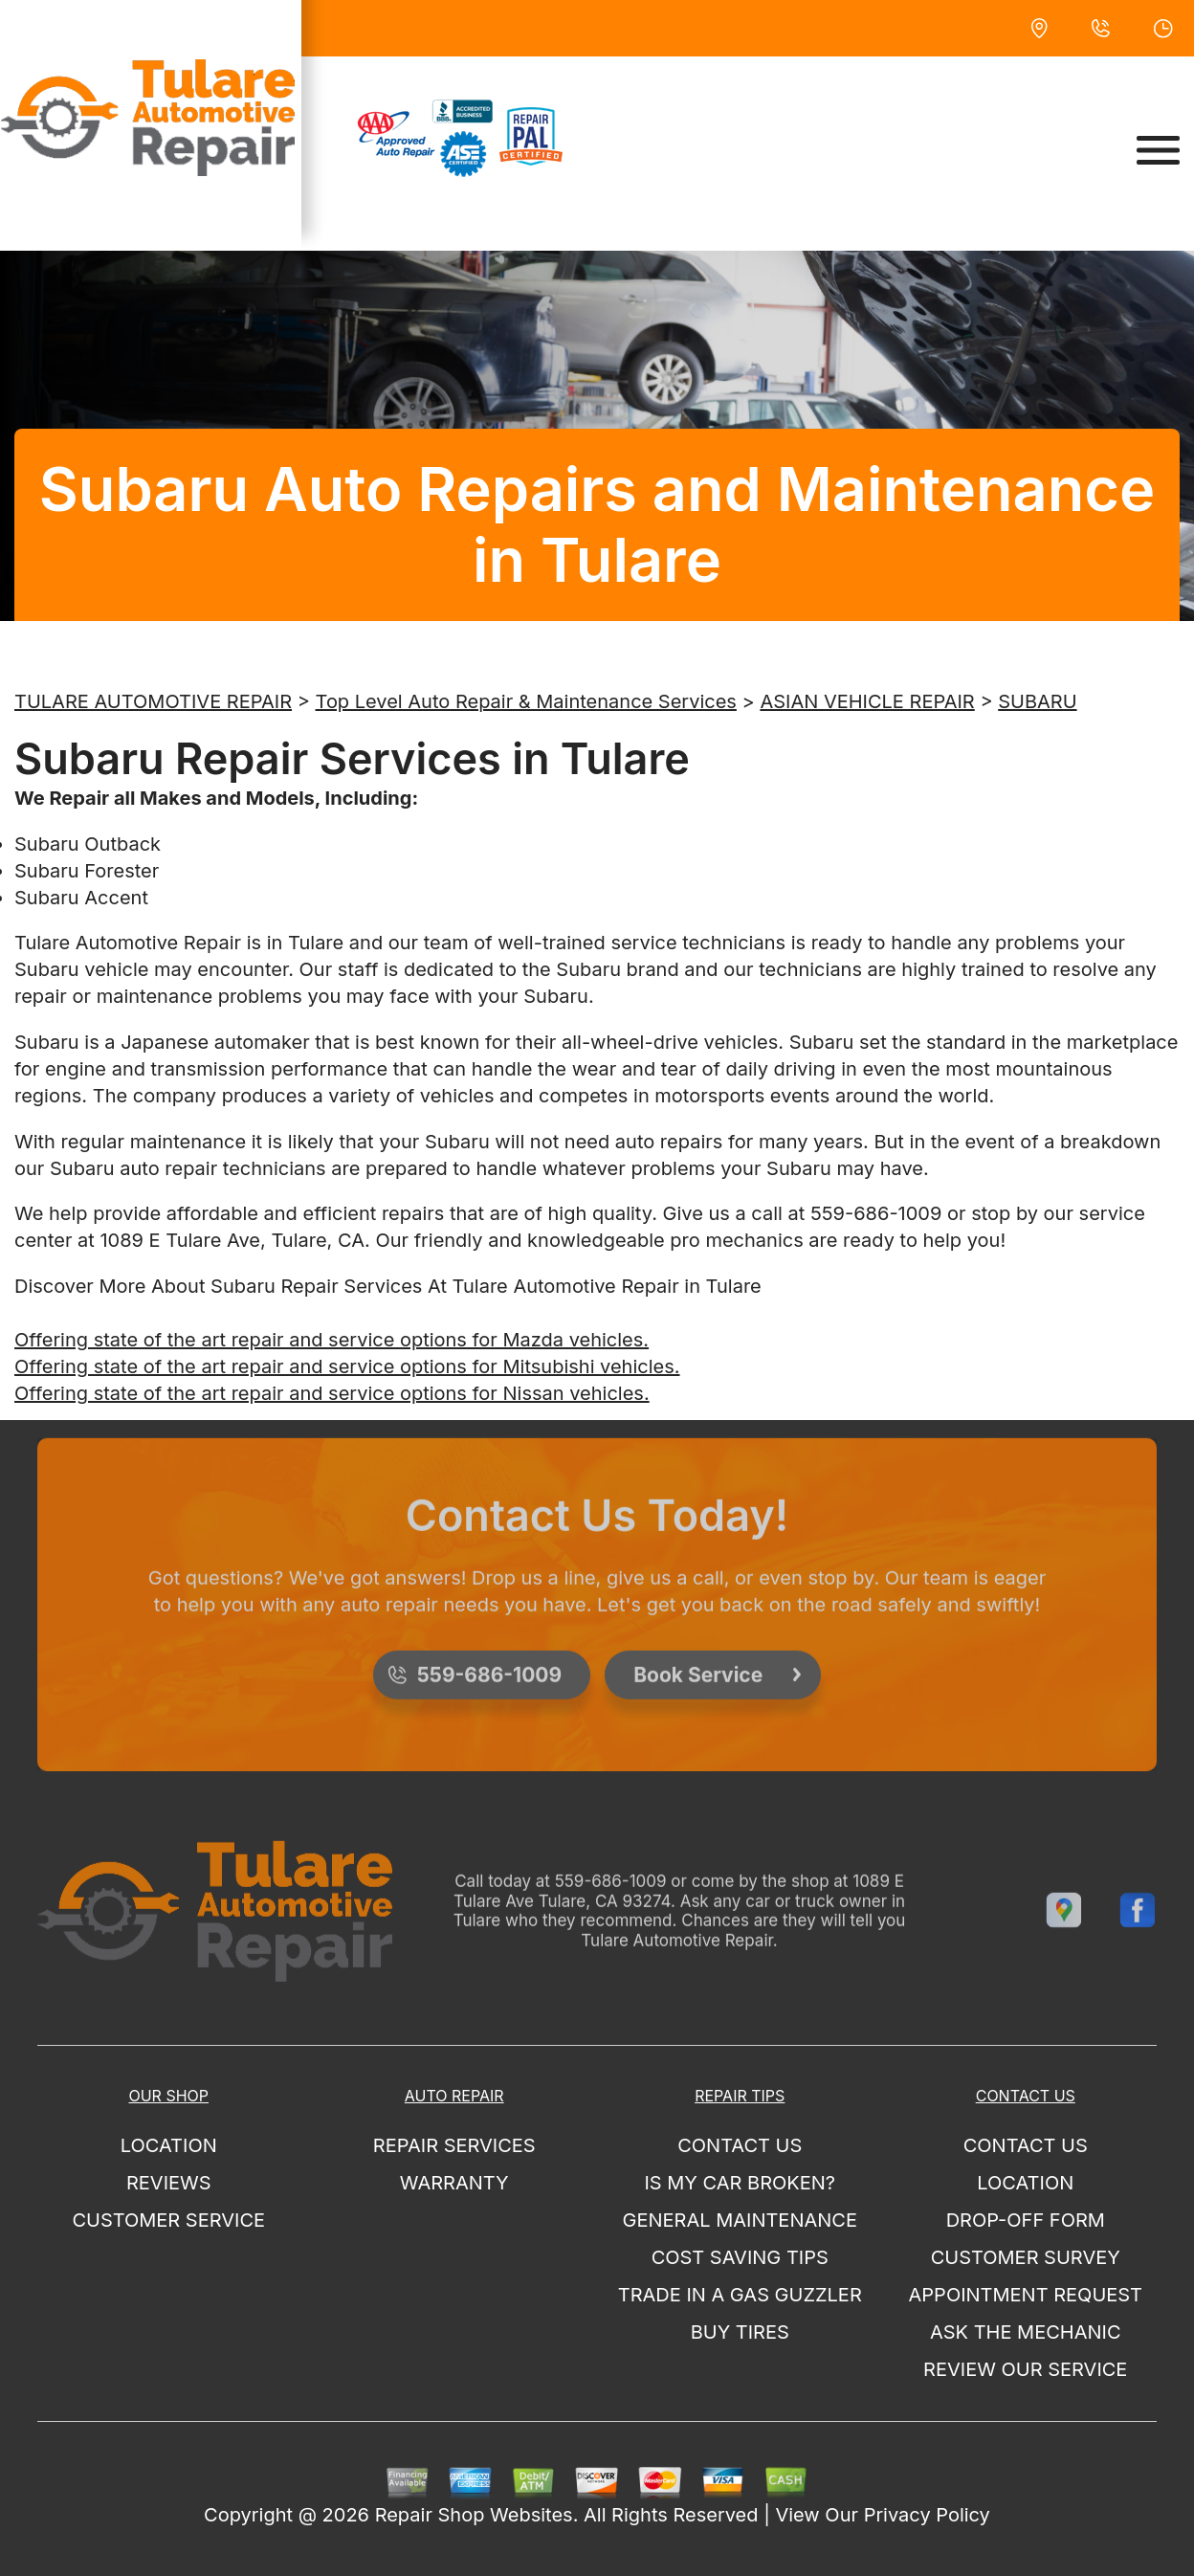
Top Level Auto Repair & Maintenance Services (526, 701)
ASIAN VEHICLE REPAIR (867, 701)
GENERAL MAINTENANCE (740, 2220)
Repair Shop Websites (474, 2514)
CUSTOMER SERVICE (168, 2220)
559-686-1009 (875, 1213)
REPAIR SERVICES (454, 2145)
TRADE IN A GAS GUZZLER (740, 2294)
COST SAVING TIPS (740, 2257)
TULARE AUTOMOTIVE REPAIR (153, 701)
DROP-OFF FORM (1025, 2220)
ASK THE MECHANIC (1025, 2332)
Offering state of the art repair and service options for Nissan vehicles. (332, 1393)
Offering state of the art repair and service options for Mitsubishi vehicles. (347, 1366)
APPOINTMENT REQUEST (1025, 2294)
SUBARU (1037, 701)
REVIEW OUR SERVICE (1025, 2369)
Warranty (454, 2182)
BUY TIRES (740, 2332)
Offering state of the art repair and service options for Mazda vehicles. (331, 1339)
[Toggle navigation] (1158, 150)
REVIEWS (168, 2182)
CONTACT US (739, 2145)
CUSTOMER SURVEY (1025, 2257)
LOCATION (169, 2145)
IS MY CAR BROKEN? (739, 2182)
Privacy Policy (927, 2514)
